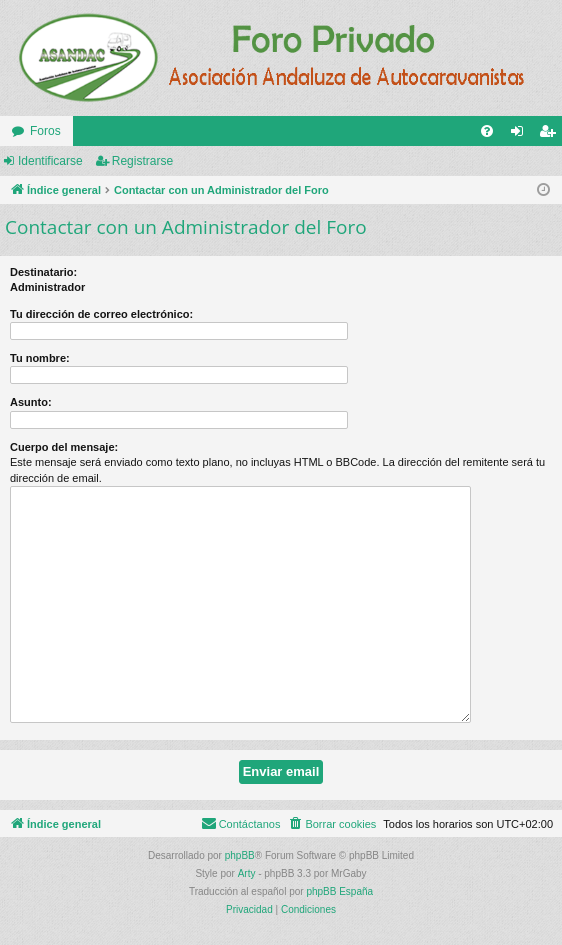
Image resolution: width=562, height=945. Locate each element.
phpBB (240, 855)
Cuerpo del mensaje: (64, 447)
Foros (45, 131)
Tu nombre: (40, 358)
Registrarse (142, 161)
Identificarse (50, 161)
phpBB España (339, 891)
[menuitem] (487, 131)
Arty (247, 873)
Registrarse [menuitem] (551, 135)
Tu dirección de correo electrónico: (101, 314)
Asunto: (31, 402)
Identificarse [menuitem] (521, 135)
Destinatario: (43, 272)
